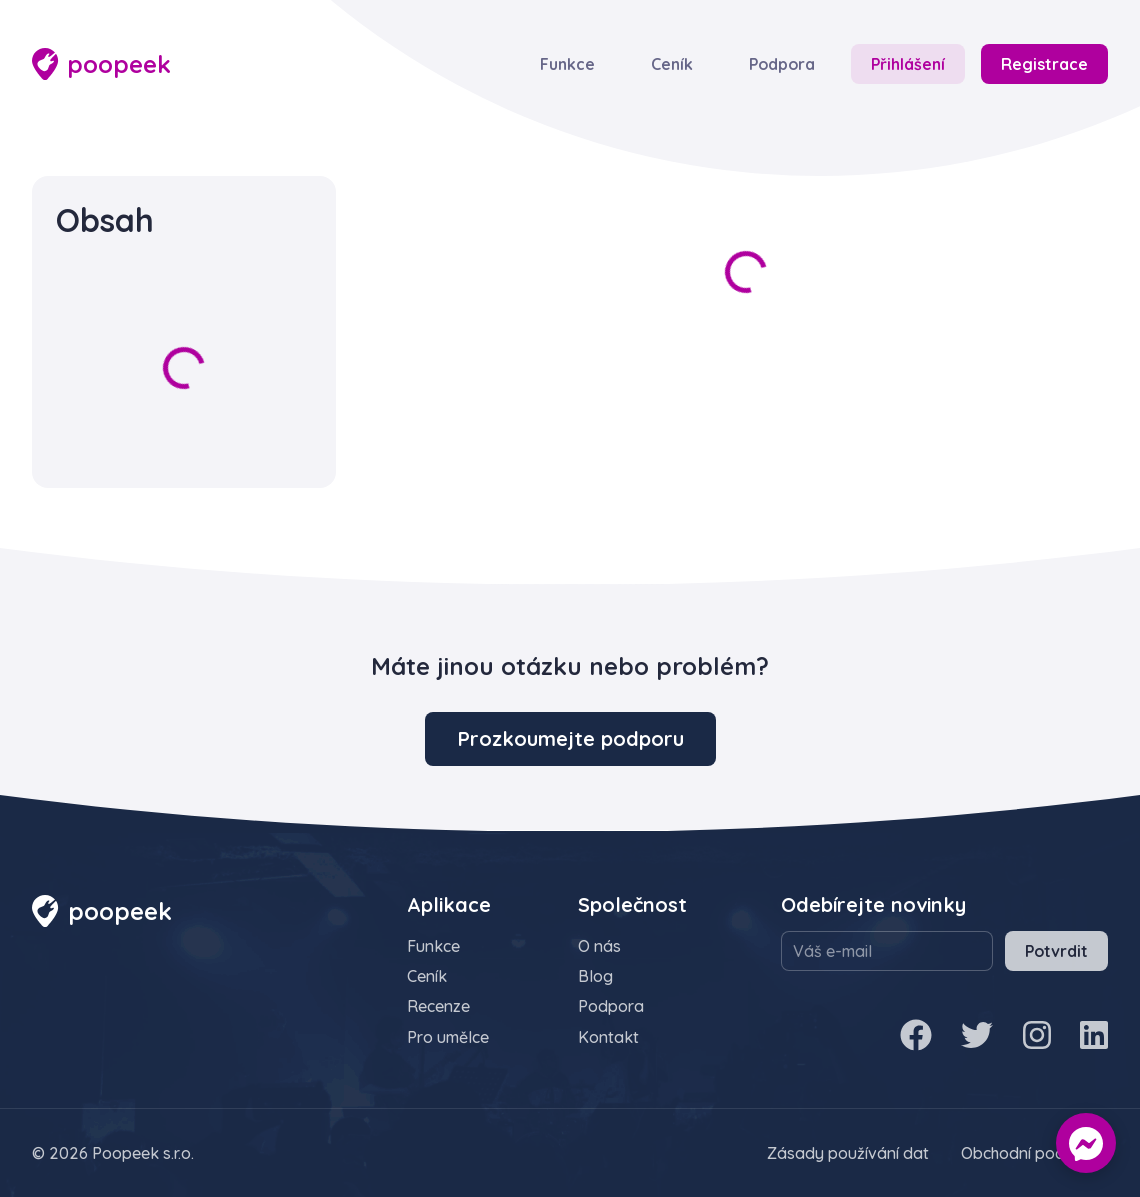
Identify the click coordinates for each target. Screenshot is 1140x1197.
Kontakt (608, 1037)
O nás (599, 946)
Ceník (672, 64)
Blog (595, 976)
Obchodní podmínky (1034, 1153)
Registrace (1044, 64)
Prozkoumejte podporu (570, 738)
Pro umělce (448, 1037)
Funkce (567, 64)
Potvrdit (1056, 951)
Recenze (438, 1006)
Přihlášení (908, 64)
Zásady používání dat (848, 1153)
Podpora (782, 64)
